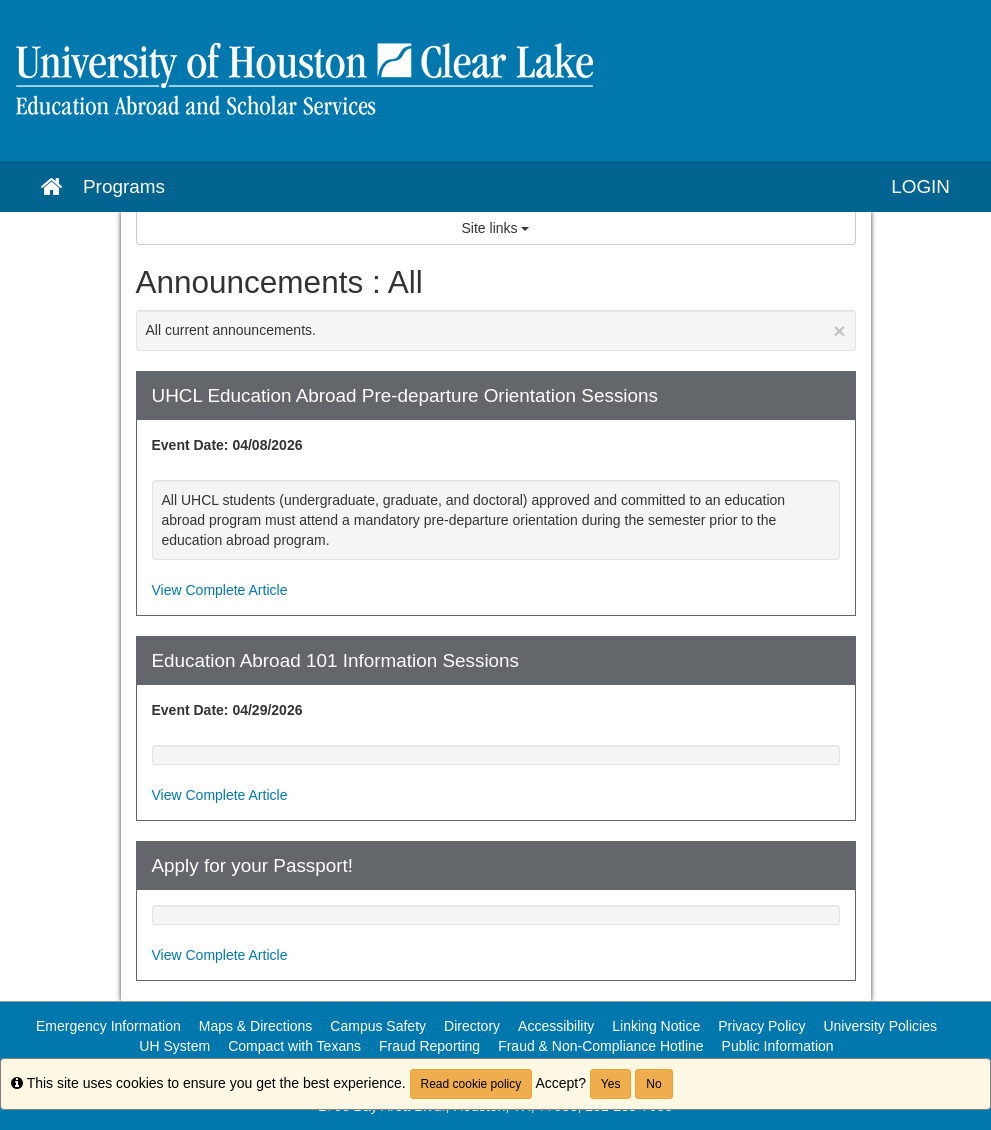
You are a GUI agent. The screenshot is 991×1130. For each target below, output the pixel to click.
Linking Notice (656, 1026)
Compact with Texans (294, 1046)
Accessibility (556, 1026)
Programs (124, 186)
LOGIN (920, 186)
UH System (174, 1046)
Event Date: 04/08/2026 (227, 445)
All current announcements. (496, 330)
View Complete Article (220, 590)
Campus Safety (378, 1026)
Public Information (778, 1046)
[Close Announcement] (839, 330)
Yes (611, 1084)
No (653, 1084)
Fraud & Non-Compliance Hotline (600, 1046)
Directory (472, 1026)
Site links (496, 228)
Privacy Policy (761, 1026)
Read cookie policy (471, 1084)
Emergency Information (108, 1026)
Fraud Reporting (429, 1046)
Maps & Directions (256, 1026)
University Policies (880, 1026)
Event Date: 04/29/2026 (227, 710)
